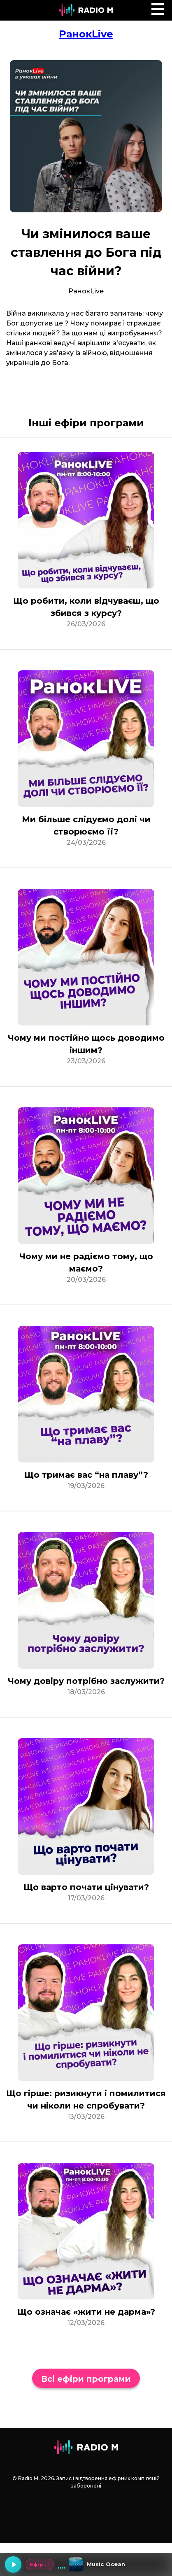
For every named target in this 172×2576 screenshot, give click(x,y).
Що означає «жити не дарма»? (86, 2312)
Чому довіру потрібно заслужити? (86, 1681)
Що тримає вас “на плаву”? (86, 1475)
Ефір (39, 2564)
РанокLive (86, 34)
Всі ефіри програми (86, 2379)
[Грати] (13, 2564)
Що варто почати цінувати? (86, 1887)
